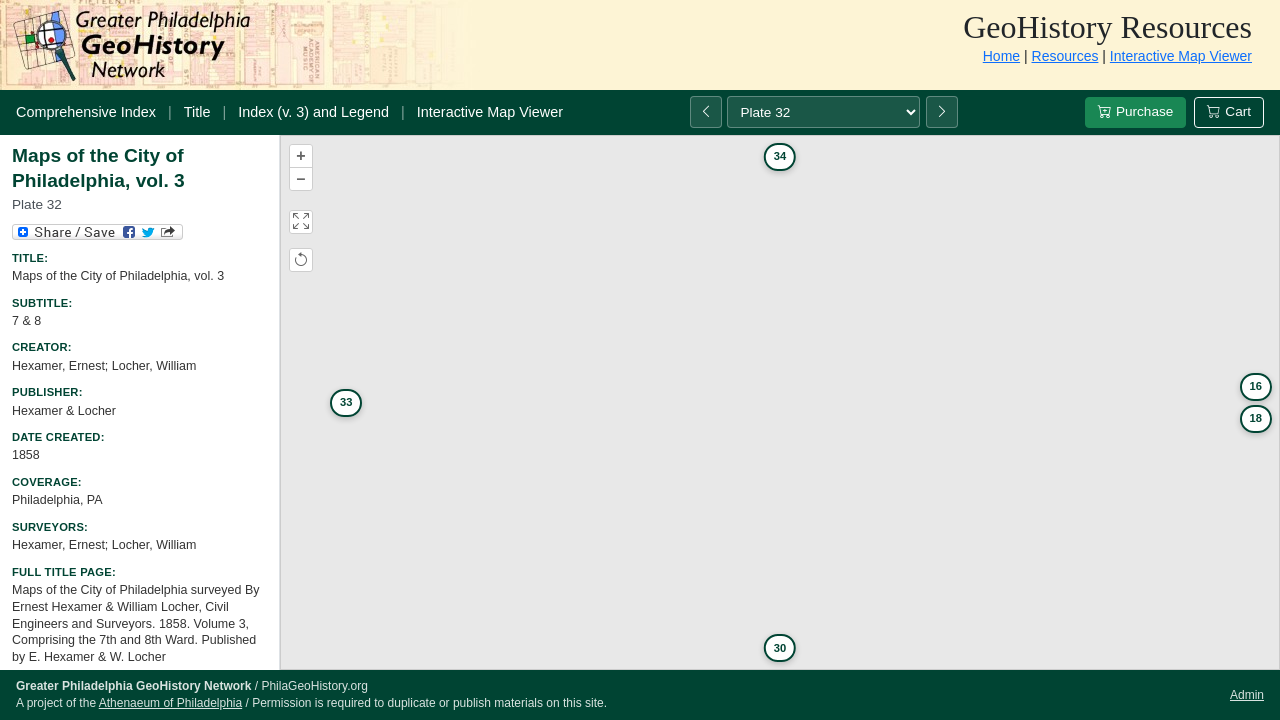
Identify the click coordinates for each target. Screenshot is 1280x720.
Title (197, 112)
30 (780, 648)
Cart (1229, 111)
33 (346, 402)
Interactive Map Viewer (1181, 56)
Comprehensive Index (86, 112)
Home (1001, 56)
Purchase (1135, 111)
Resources (1065, 56)
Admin (1247, 695)
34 (780, 156)
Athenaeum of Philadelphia (170, 703)
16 (1256, 386)
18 (1256, 418)
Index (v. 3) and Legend (313, 112)
